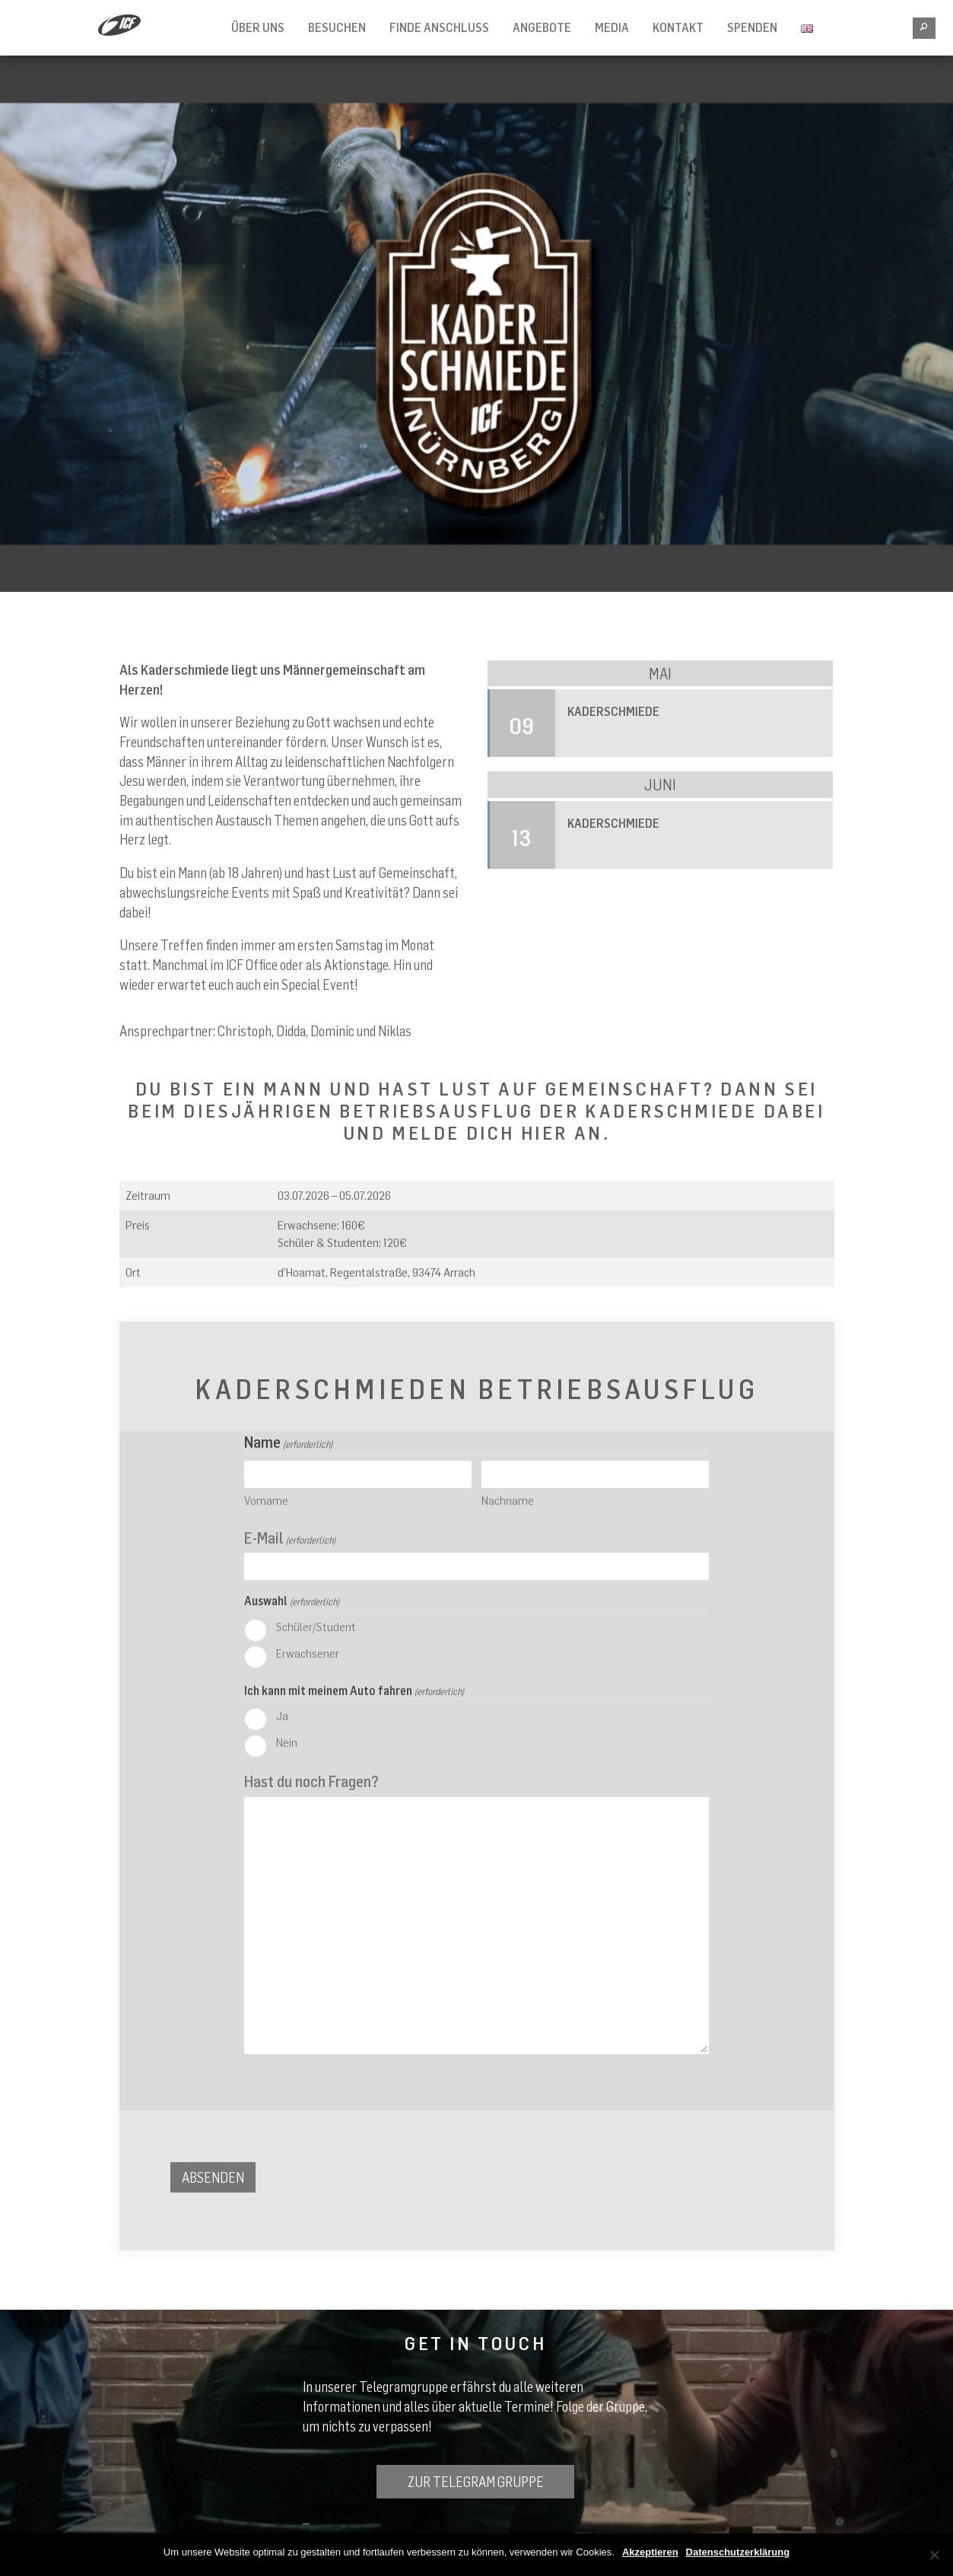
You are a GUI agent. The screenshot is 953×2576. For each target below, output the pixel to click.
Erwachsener (307, 1653)
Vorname (266, 1500)
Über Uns (257, 27)
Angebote (542, 27)
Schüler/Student (316, 1626)
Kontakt (678, 27)
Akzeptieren (650, 2552)
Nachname (507, 1500)
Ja (282, 1715)
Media (612, 27)
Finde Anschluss (439, 27)
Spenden (752, 27)
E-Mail (289, 1537)
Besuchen (337, 27)
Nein (286, 1742)
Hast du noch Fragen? (311, 1781)
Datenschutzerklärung (738, 2552)
